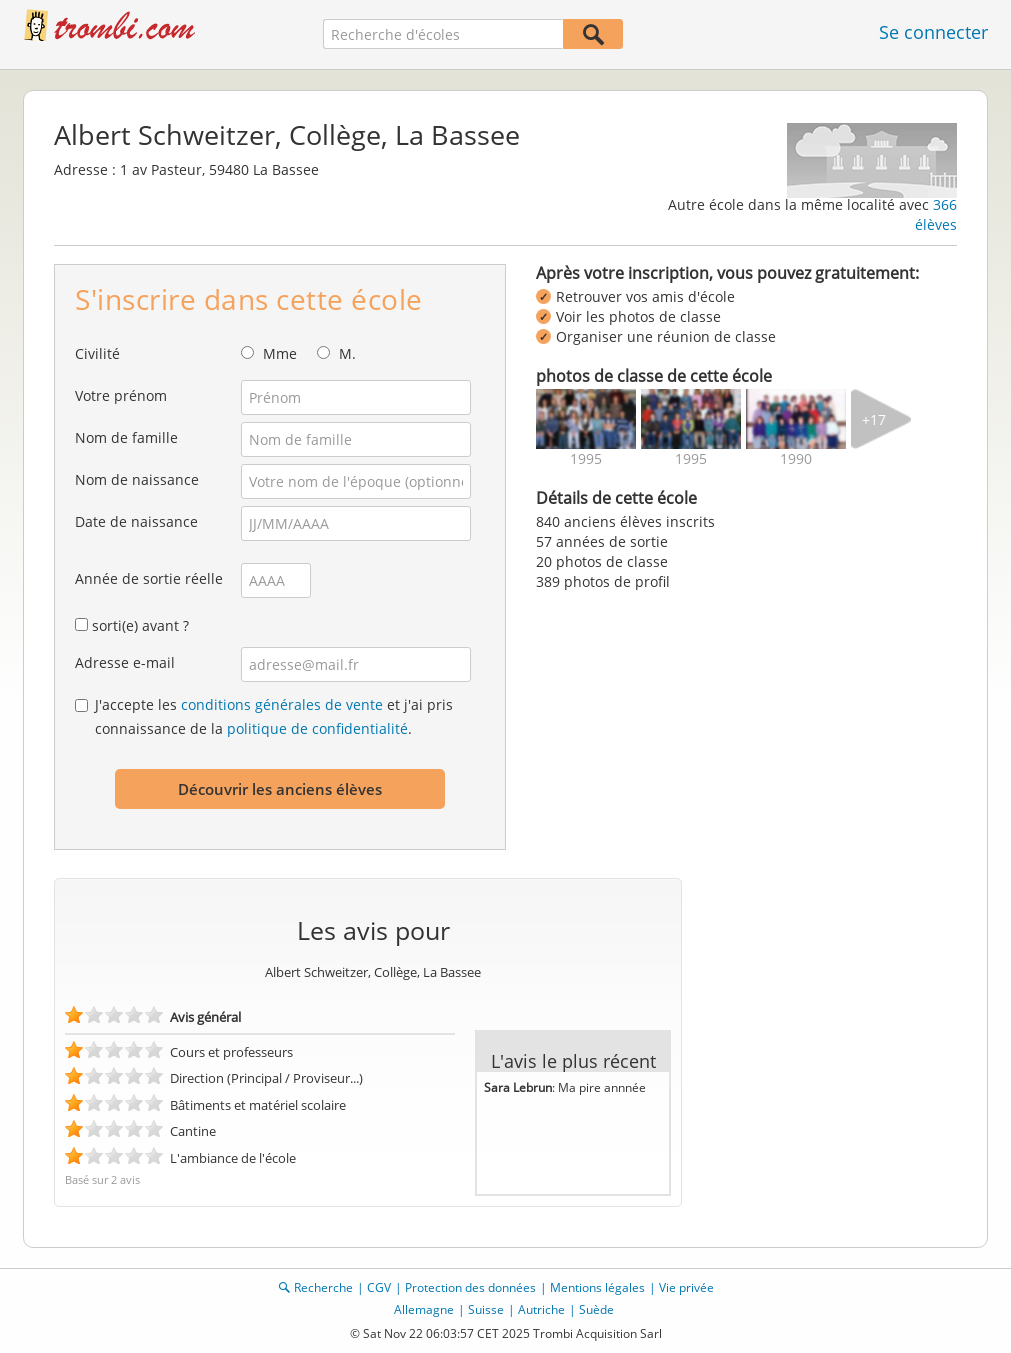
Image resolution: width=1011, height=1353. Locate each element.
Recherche (323, 1287)
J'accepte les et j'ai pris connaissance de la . (274, 716)
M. (347, 353)
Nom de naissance (137, 479)
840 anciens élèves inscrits (625, 521)
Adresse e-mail (125, 662)
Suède (596, 1309)
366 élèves (936, 214)
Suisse (486, 1309)
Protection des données (470, 1287)
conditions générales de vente (282, 704)
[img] (586, 419)
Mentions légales (597, 1287)
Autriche (541, 1309)
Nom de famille (126, 437)
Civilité (97, 353)
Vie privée (686, 1287)
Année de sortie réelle (149, 578)
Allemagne (424, 1309)
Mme (280, 353)
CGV (379, 1287)
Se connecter (933, 32)
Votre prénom (121, 395)
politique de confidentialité (317, 728)
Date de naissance (136, 521)
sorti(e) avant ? (140, 625)
